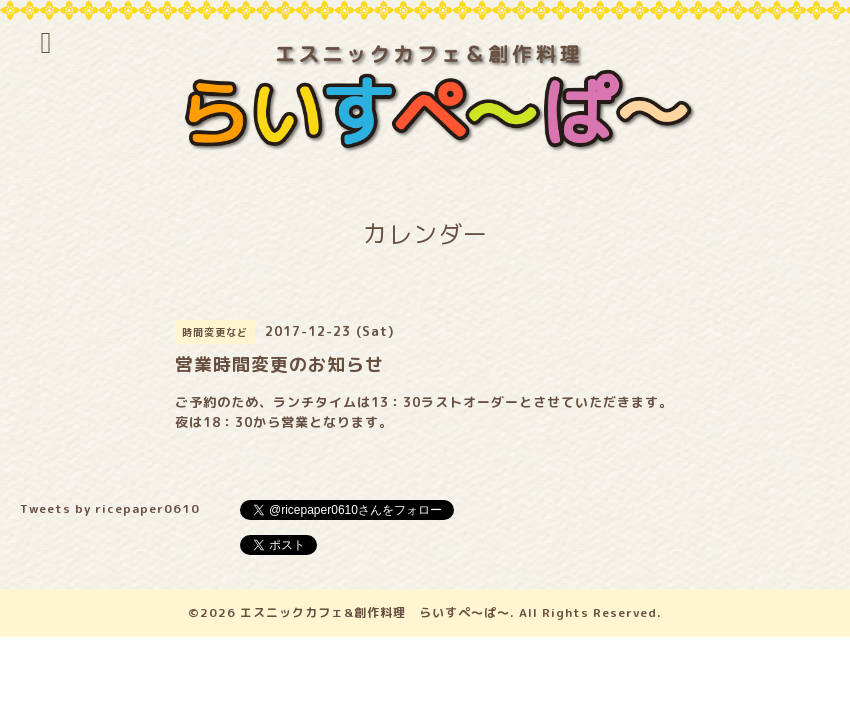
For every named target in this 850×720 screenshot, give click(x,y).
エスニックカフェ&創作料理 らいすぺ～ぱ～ (375, 612)
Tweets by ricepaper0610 (110, 508)
